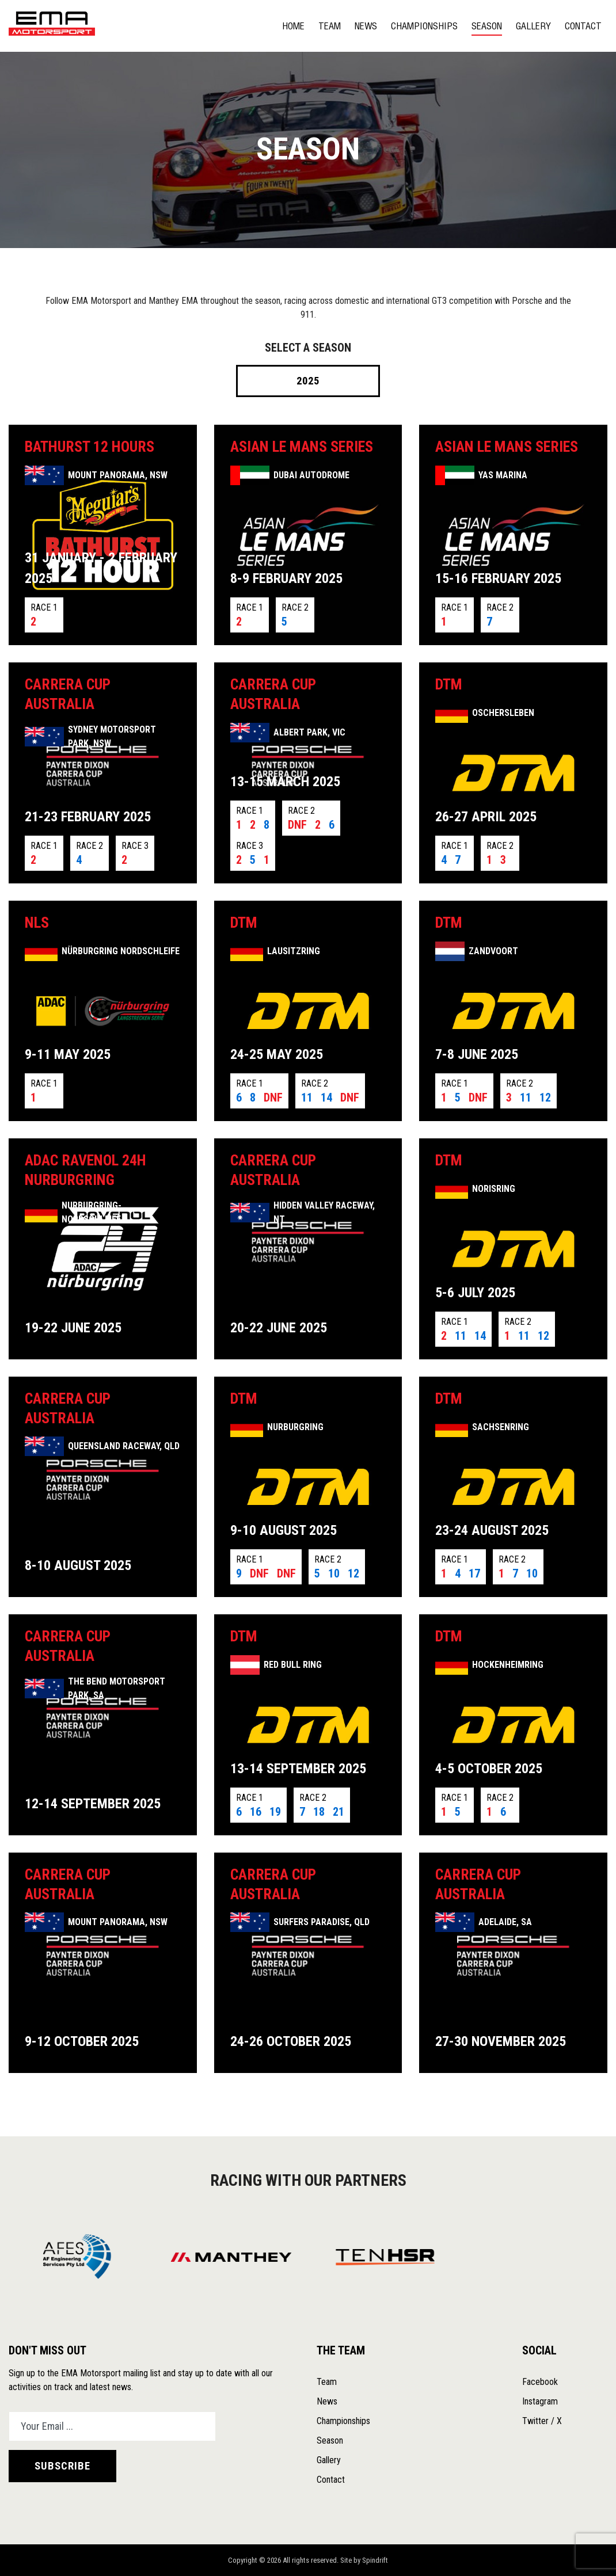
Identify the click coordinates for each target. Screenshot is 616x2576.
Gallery (533, 26)
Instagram (540, 2401)
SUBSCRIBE (62, 2466)
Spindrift (375, 2560)
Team (329, 26)
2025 (308, 381)
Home (293, 26)
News (366, 26)
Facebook (540, 2381)
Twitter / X (542, 2420)
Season (486, 26)
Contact (583, 26)
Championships (424, 26)
